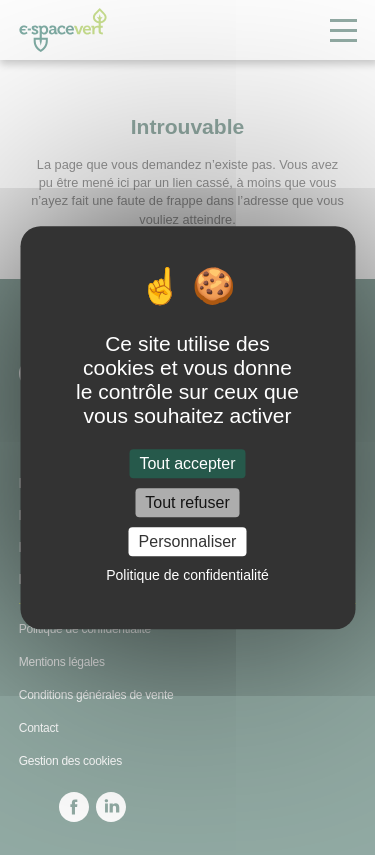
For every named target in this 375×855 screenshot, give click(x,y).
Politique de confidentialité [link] (187, 575)
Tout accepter (187, 463)
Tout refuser (187, 502)
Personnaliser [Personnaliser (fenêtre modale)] (188, 541)
